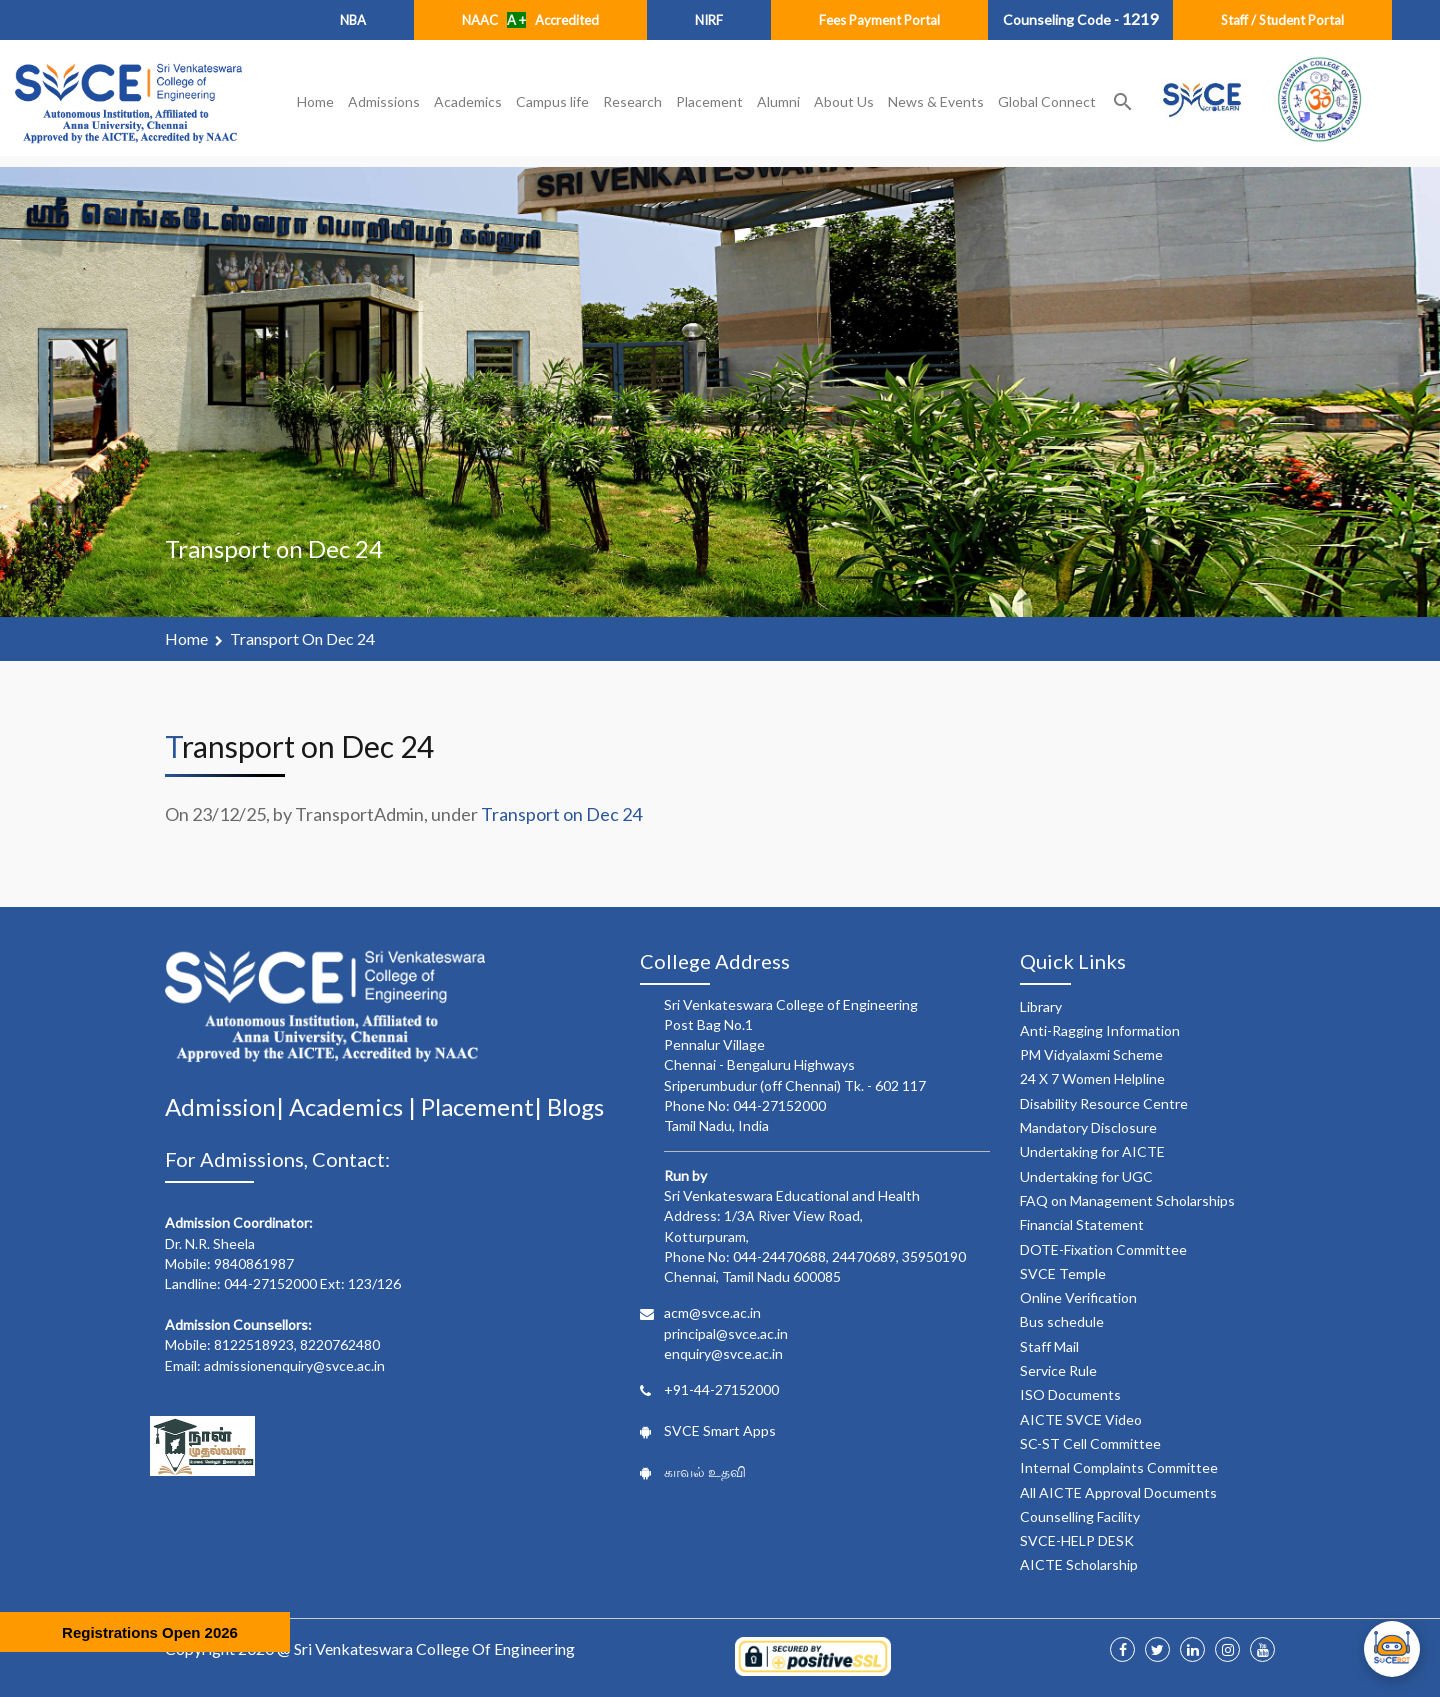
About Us (844, 101)
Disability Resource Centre (1104, 1103)
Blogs (575, 1106)
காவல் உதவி (705, 1471)
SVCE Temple (1063, 1273)
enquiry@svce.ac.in (723, 1353)
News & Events (936, 101)
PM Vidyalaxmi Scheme (1091, 1054)
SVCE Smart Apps (720, 1430)
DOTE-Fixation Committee (1103, 1249)
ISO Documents (1070, 1394)
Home (315, 101)
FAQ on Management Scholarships (1127, 1200)
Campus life (552, 101)
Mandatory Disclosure (1088, 1127)
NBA (353, 20)
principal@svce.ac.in (726, 1333)
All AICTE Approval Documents (1118, 1492)
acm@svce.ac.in (712, 1312)
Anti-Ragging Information (1100, 1030)
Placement (709, 101)
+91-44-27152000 (721, 1389)
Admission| (227, 1106)
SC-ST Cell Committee (1090, 1443)
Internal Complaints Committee (1119, 1467)
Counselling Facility (1080, 1516)
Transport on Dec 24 (302, 638)
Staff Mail (1049, 1346)
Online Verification (1078, 1297)
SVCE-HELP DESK (1077, 1540)
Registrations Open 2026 (150, 1632)
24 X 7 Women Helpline (1092, 1078)
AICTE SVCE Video (1081, 1419)
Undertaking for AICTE (1092, 1151)
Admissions (384, 101)
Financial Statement (1082, 1224)
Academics (468, 101)
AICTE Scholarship (1079, 1564)
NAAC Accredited (530, 20)
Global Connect (1047, 101)
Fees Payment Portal (879, 20)
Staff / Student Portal (1282, 20)
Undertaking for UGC (1086, 1176)
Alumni (778, 101)
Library (1041, 1006)
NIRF (709, 20)
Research (632, 101)
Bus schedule (1062, 1321)
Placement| (484, 1106)
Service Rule (1058, 1370)
